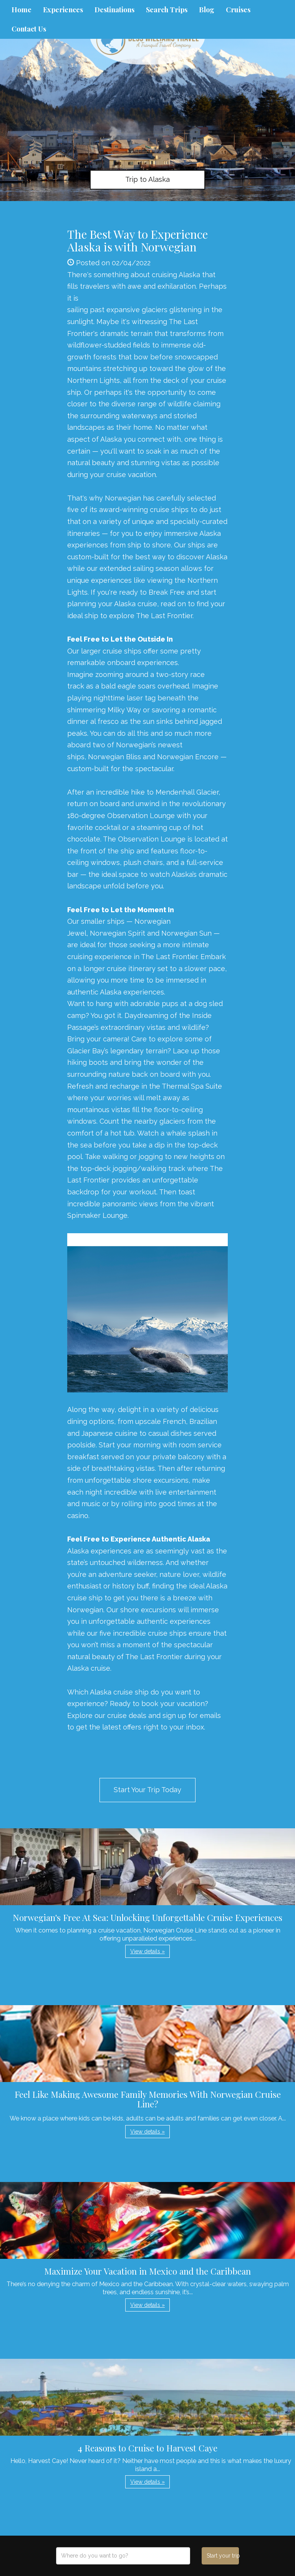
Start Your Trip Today (147, 1790)
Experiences (63, 9)
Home (21, 9)
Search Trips (166, 9)
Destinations (114, 9)
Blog (206, 9)
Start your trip (223, 2556)
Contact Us (29, 28)
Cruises (238, 9)
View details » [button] (147, 1951)
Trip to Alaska (147, 179)
